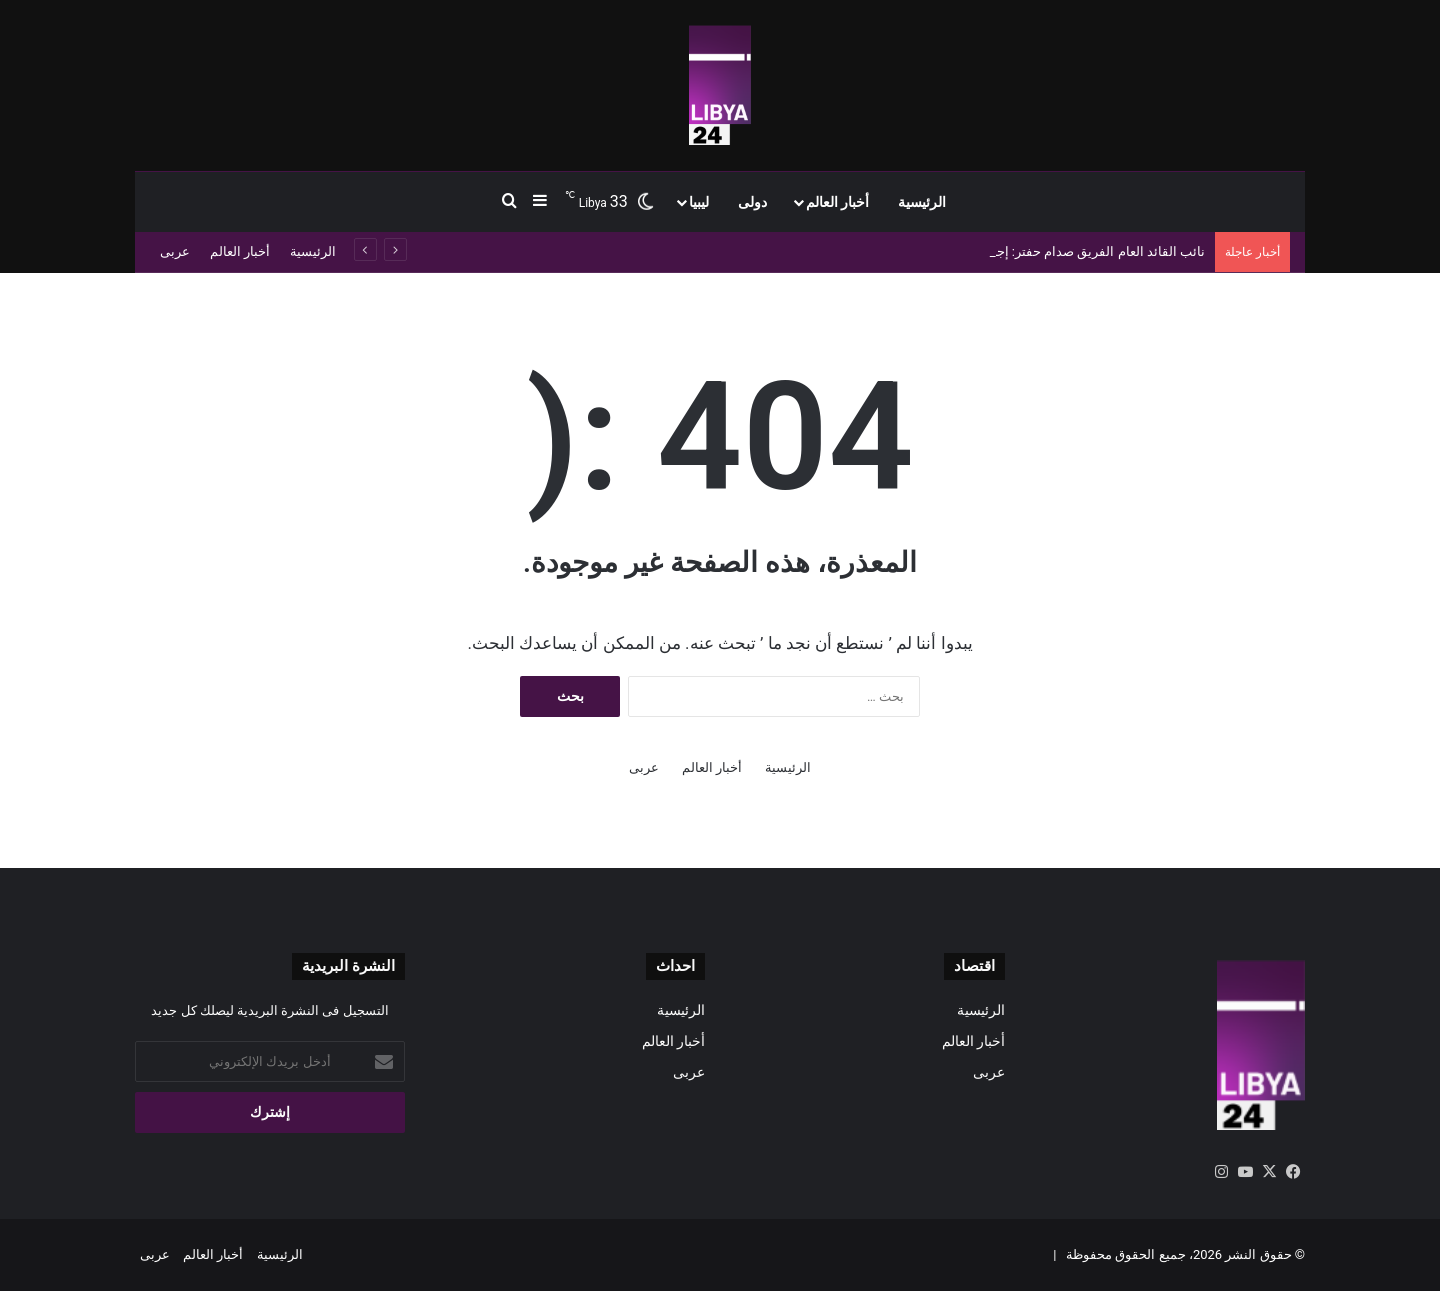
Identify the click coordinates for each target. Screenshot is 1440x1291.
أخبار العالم (837, 202)
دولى (752, 202)
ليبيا (699, 202)
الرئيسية (922, 202)
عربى (175, 251)
